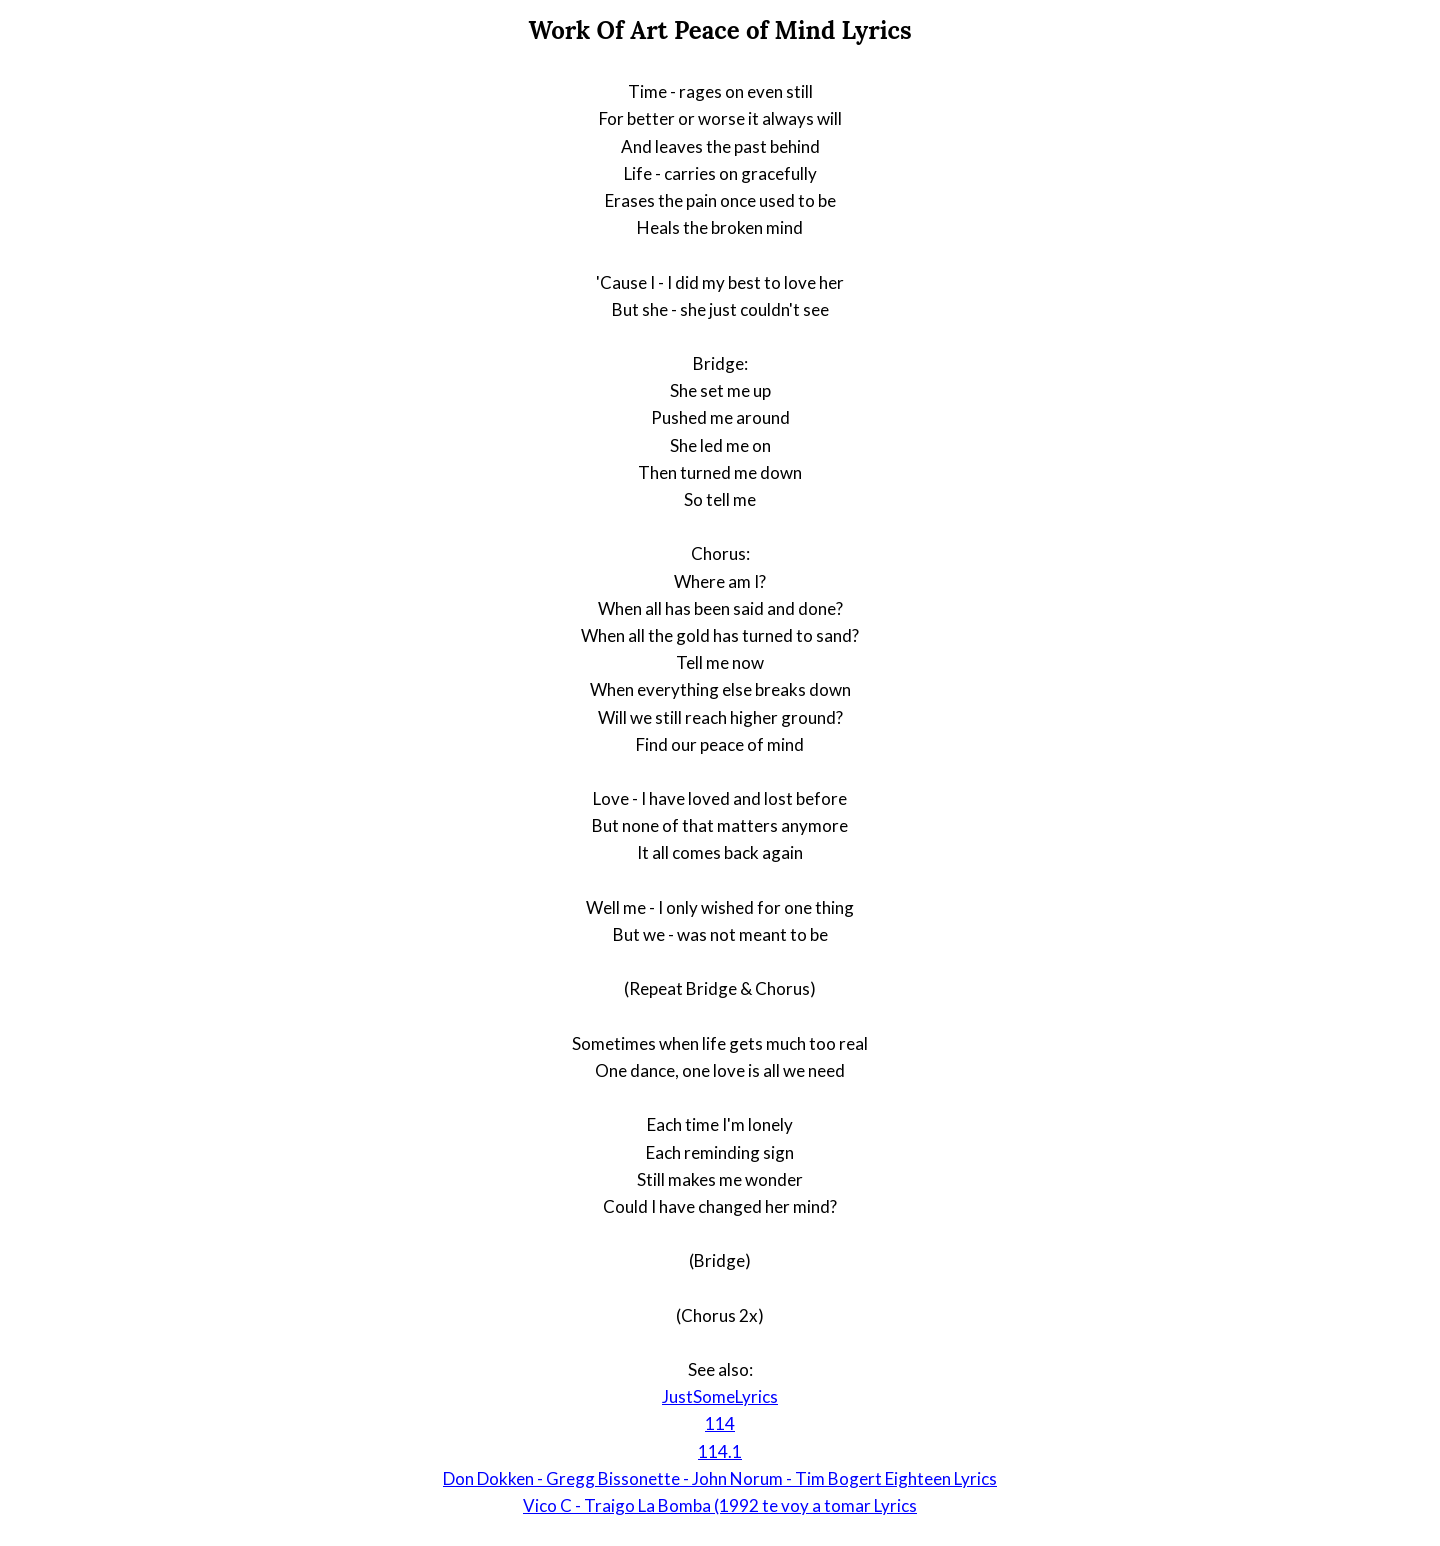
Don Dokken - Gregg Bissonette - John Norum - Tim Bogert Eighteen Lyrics (720, 1478)
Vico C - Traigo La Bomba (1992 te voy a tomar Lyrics (720, 1505)
